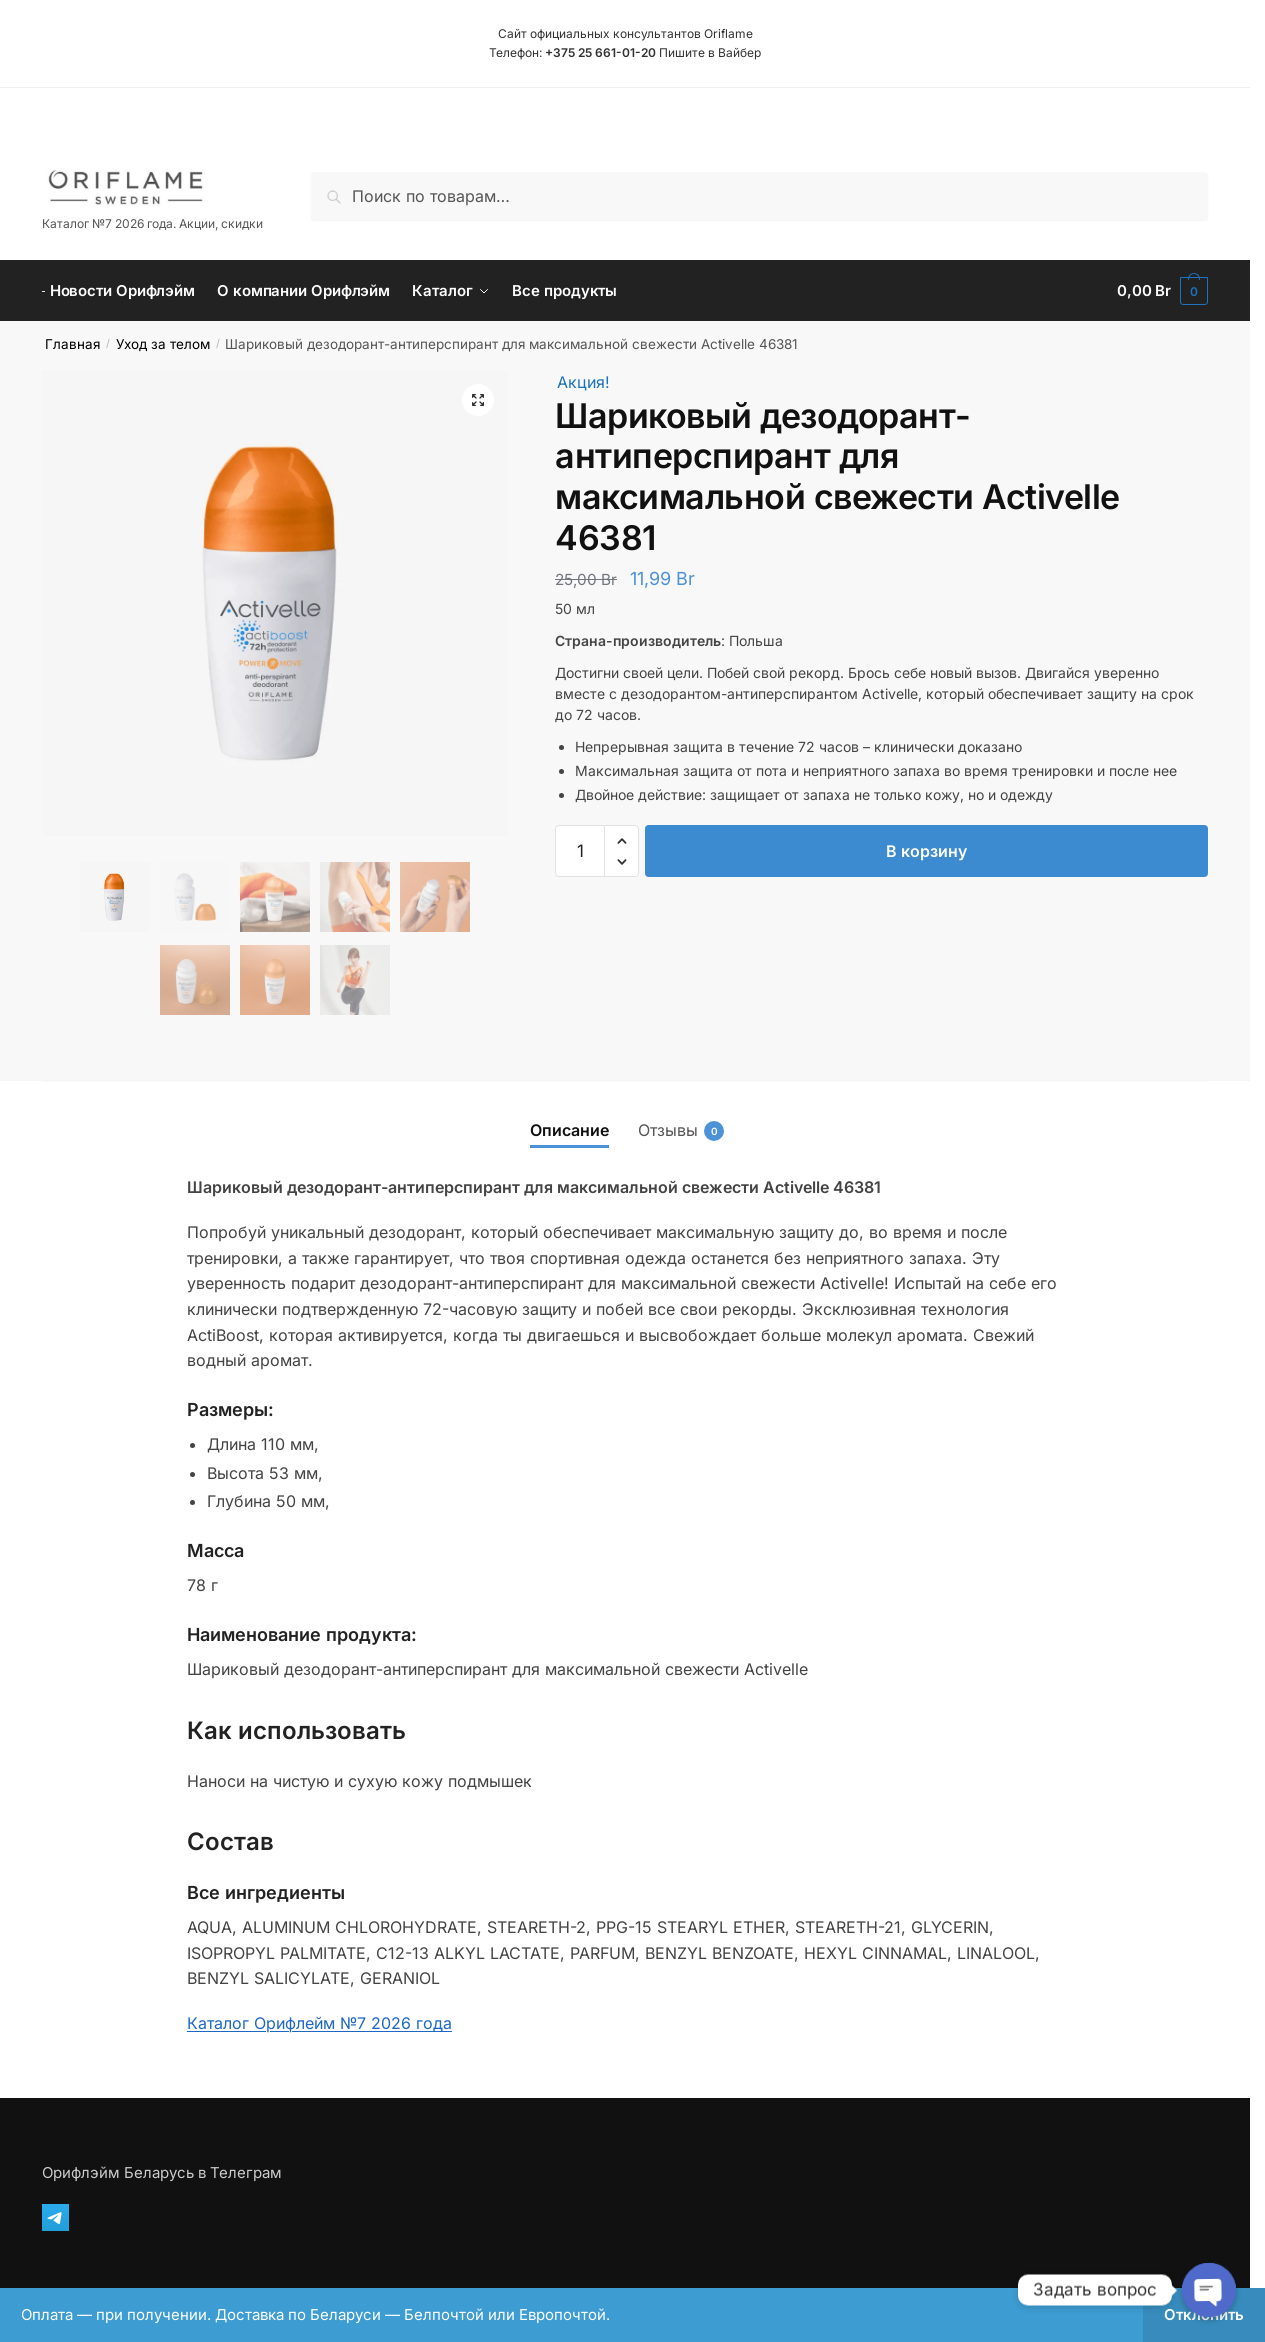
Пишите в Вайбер (710, 52)
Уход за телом (163, 344)
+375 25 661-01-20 (600, 52)
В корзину (926, 851)
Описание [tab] (569, 1130)
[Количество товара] (580, 851)
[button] (478, 400)
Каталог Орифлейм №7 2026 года (319, 2023)
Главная (72, 344)
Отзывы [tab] (668, 1130)
